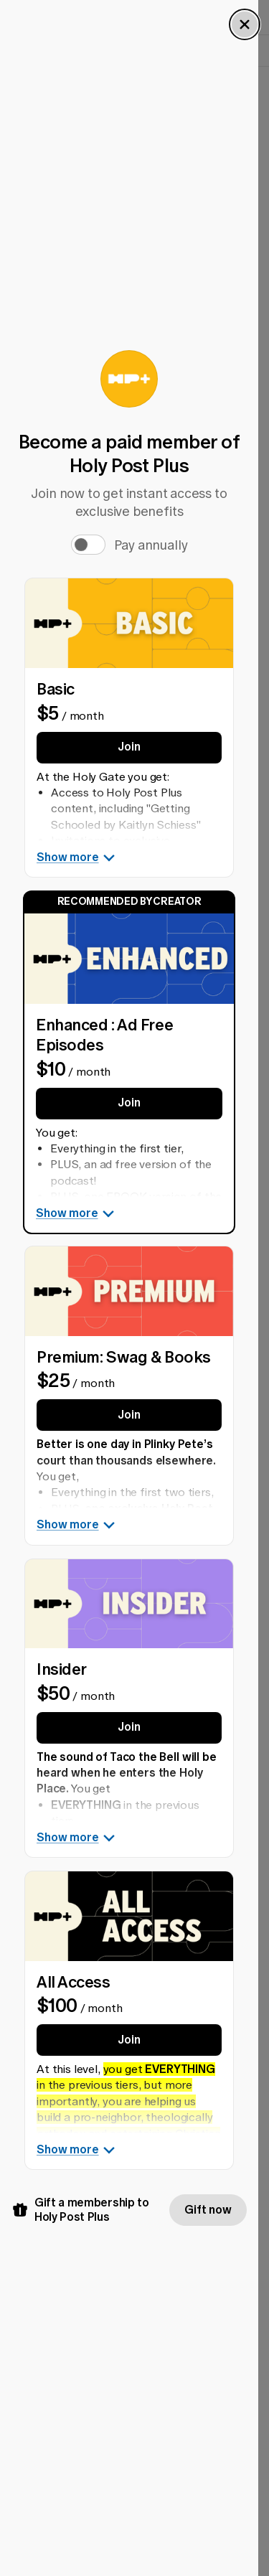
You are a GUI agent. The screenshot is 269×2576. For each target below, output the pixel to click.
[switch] (88, 540)
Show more (76, 852)
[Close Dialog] (245, 24)
